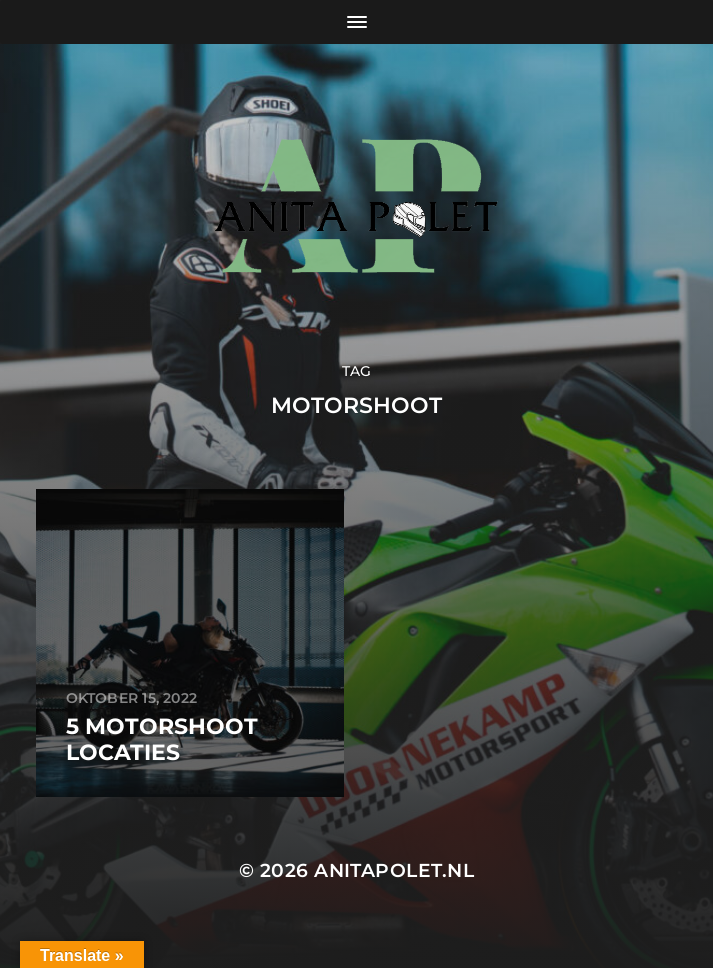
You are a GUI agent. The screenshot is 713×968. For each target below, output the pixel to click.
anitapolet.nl (394, 870)
